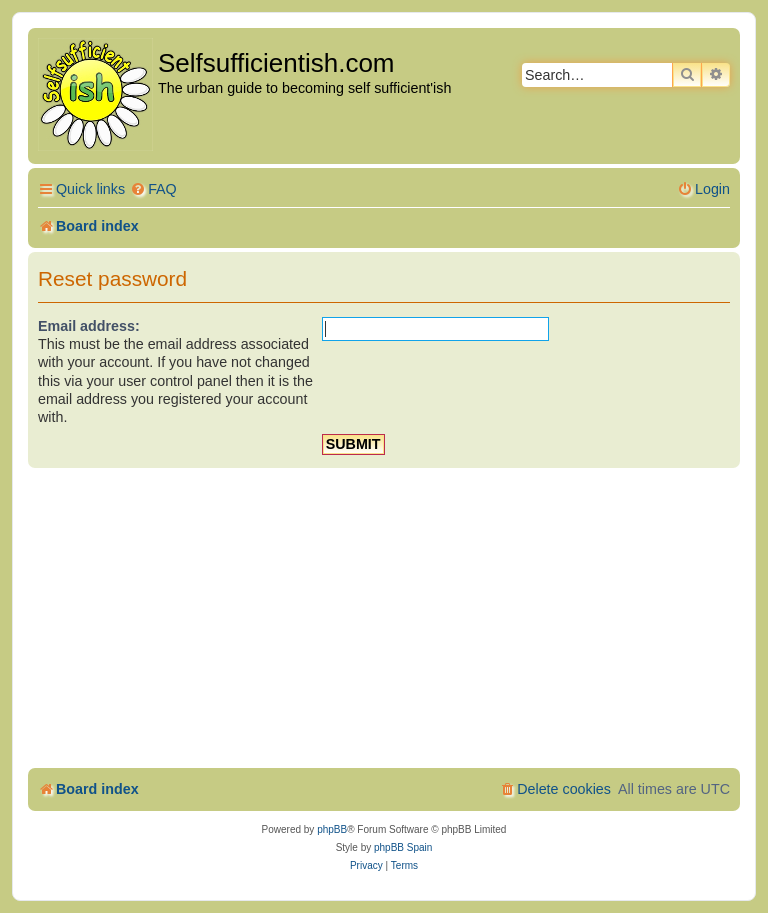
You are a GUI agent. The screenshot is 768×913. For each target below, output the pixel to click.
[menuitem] (153, 189)
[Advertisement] (384, 618)
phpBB (332, 829)
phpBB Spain (403, 847)
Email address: (89, 326)
